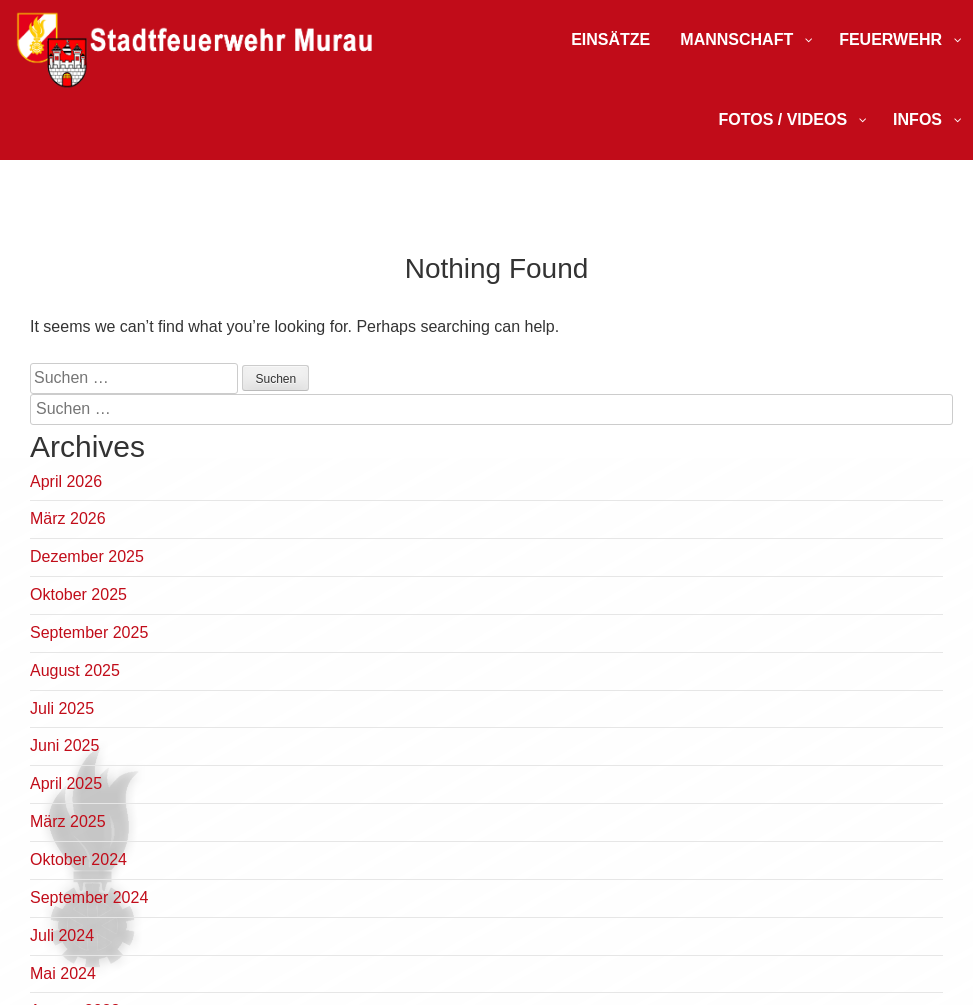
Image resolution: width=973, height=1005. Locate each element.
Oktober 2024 (78, 859)
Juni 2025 (64, 745)
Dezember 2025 (87, 556)
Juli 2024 (62, 935)
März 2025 (68, 821)
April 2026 (66, 481)
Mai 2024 (63, 973)
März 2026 (68, 518)
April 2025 (66, 783)
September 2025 (89, 632)
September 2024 (89, 897)
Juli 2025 (62, 708)
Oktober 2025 (78, 594)
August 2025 (75, 670)
